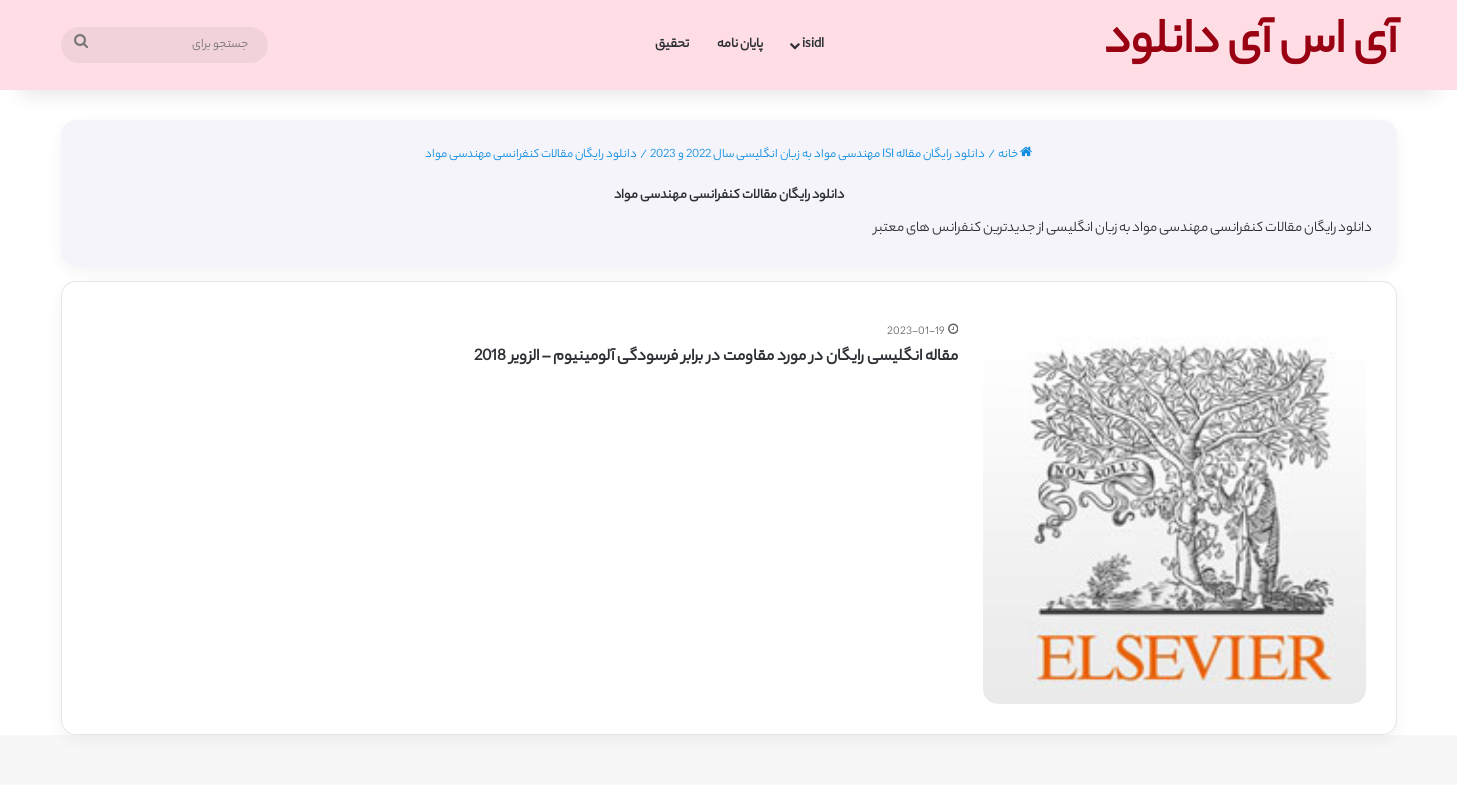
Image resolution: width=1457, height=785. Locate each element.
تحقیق (672, 44)
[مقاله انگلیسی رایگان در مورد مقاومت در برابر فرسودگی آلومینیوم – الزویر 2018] (1174, 513)
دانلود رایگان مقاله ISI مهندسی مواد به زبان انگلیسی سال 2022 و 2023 (817, 155)
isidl (813, 44)
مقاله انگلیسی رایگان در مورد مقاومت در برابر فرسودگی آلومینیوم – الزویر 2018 (716, 357)
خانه (1015, 155)
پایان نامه (740, 44)
